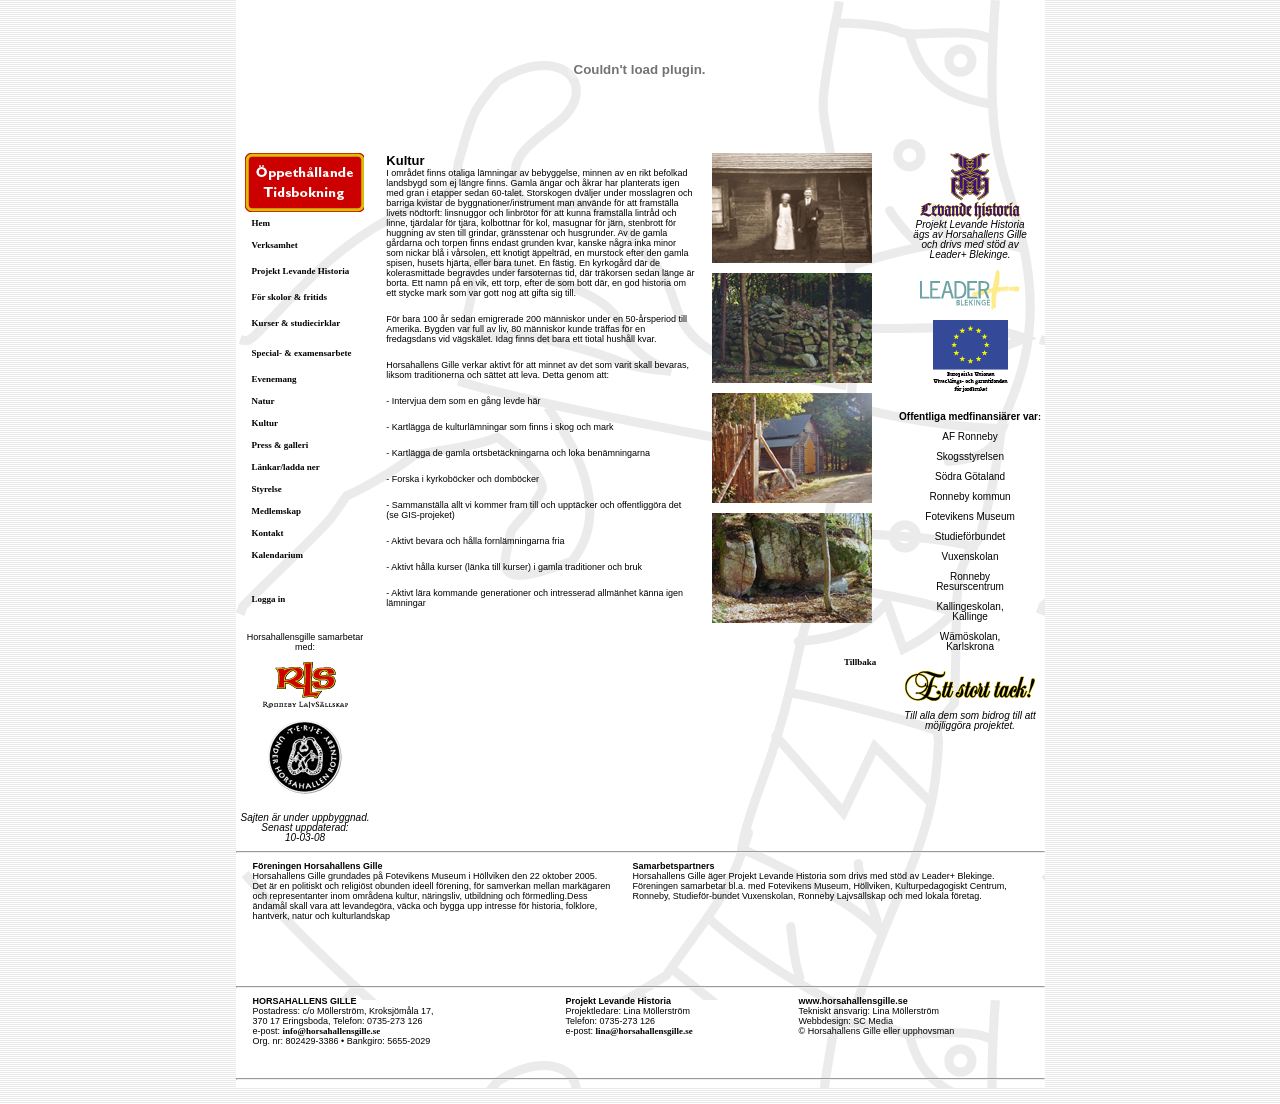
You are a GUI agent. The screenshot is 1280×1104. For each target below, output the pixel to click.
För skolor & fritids (289, 297)
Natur (263, 401)
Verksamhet (275, 245)
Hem (261, 223)
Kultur (265, 423)
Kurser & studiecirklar (296, 323)
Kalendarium (278, 555)
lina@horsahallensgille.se (644, 1031)
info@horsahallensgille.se (332, 1031)
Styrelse (267, 489)
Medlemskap (277, 511)
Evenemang (274, 379)
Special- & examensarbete (302, 353)
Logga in (269, 599)
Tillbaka (860, 662)
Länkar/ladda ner (286, 467)
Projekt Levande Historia (301, 271)
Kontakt (268, 533)
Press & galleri (280, 445)
